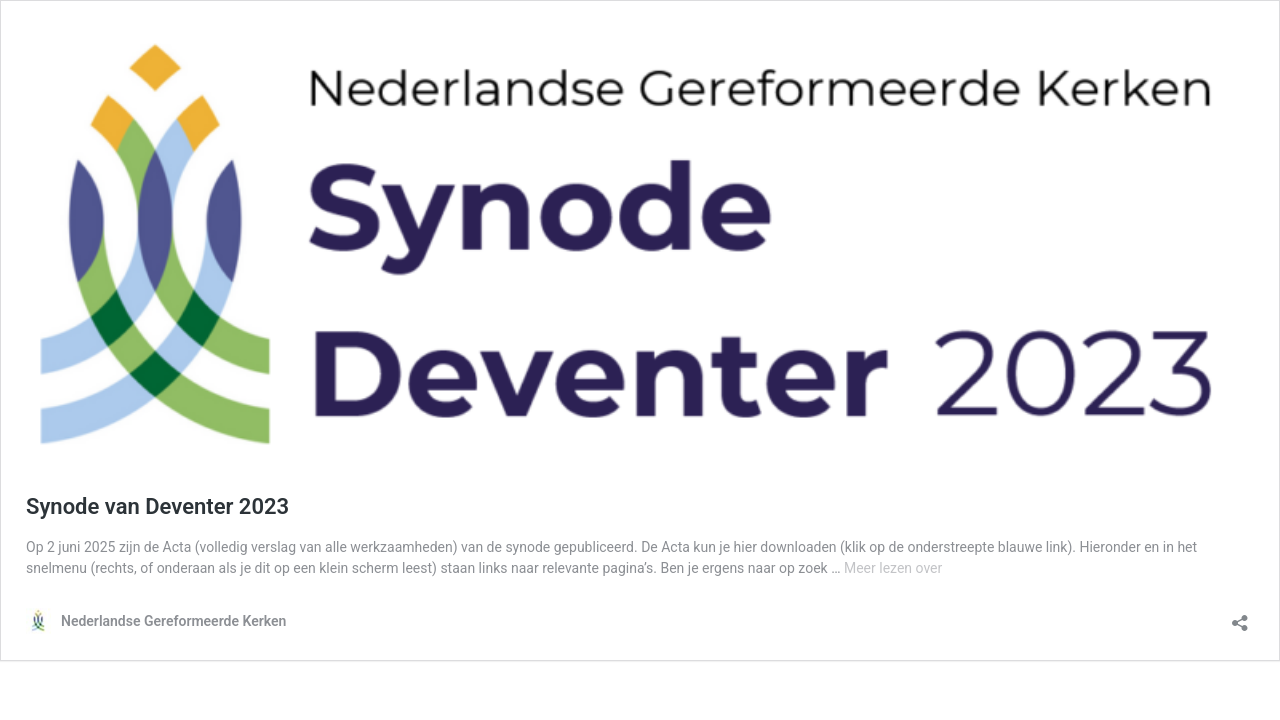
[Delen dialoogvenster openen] (1240, 616)
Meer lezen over (893, 568)
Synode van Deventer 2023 (157, 506)
